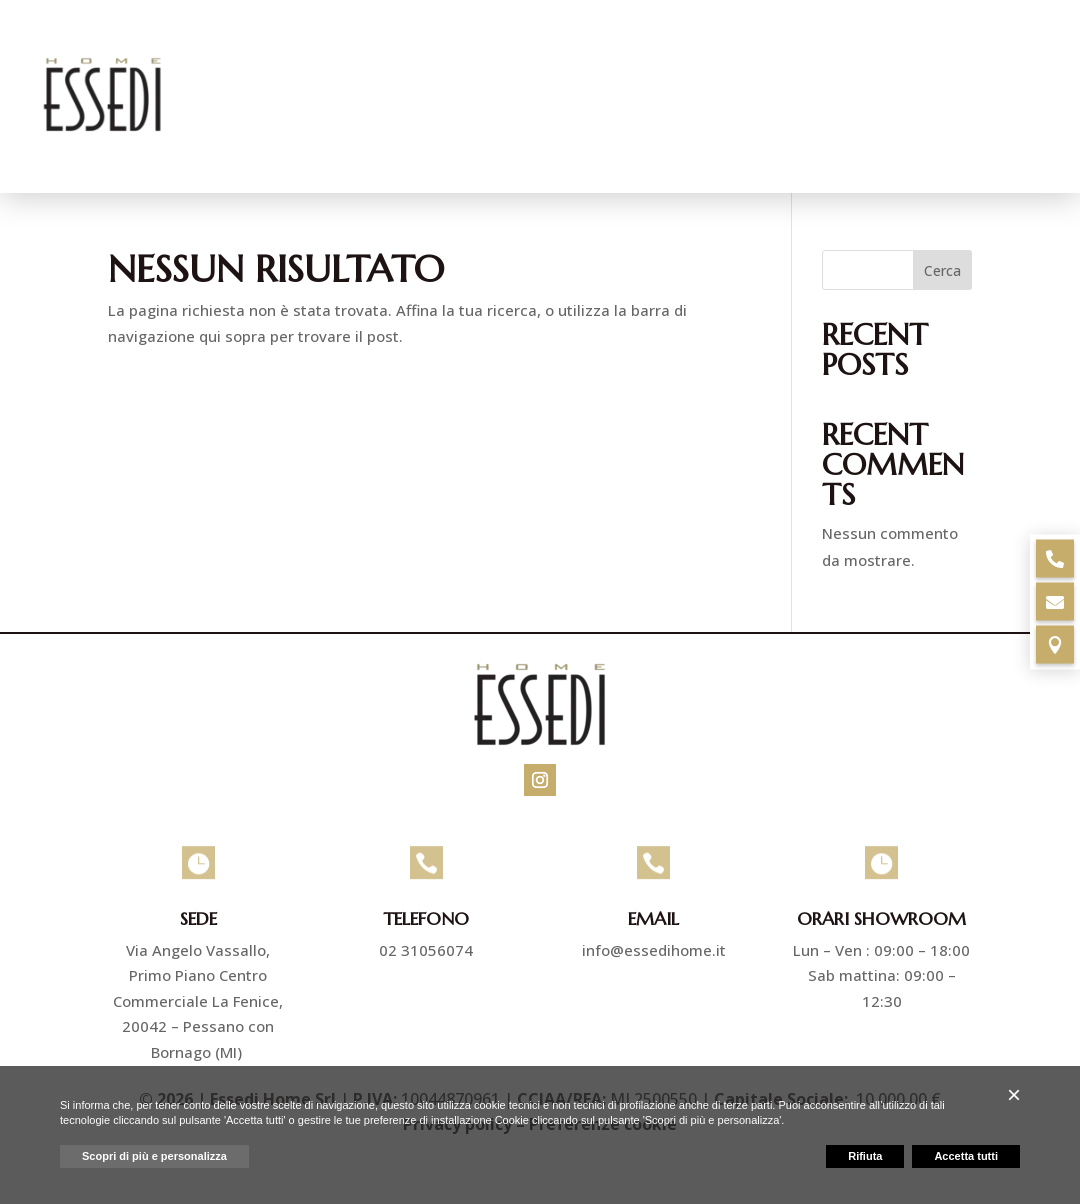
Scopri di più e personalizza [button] (154, 1156)
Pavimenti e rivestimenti (543, 57)
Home (292, 57)
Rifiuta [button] (865, 1156)
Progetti (818, 133)
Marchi (913, 133)
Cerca (942, 271)
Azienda (375, 57)
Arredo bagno (762, 57)
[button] (1014, 1095)
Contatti (1008, 133)
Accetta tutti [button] (966, 1156)
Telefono (426, 919)
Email (653, 919)
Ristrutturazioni (949, 57)
